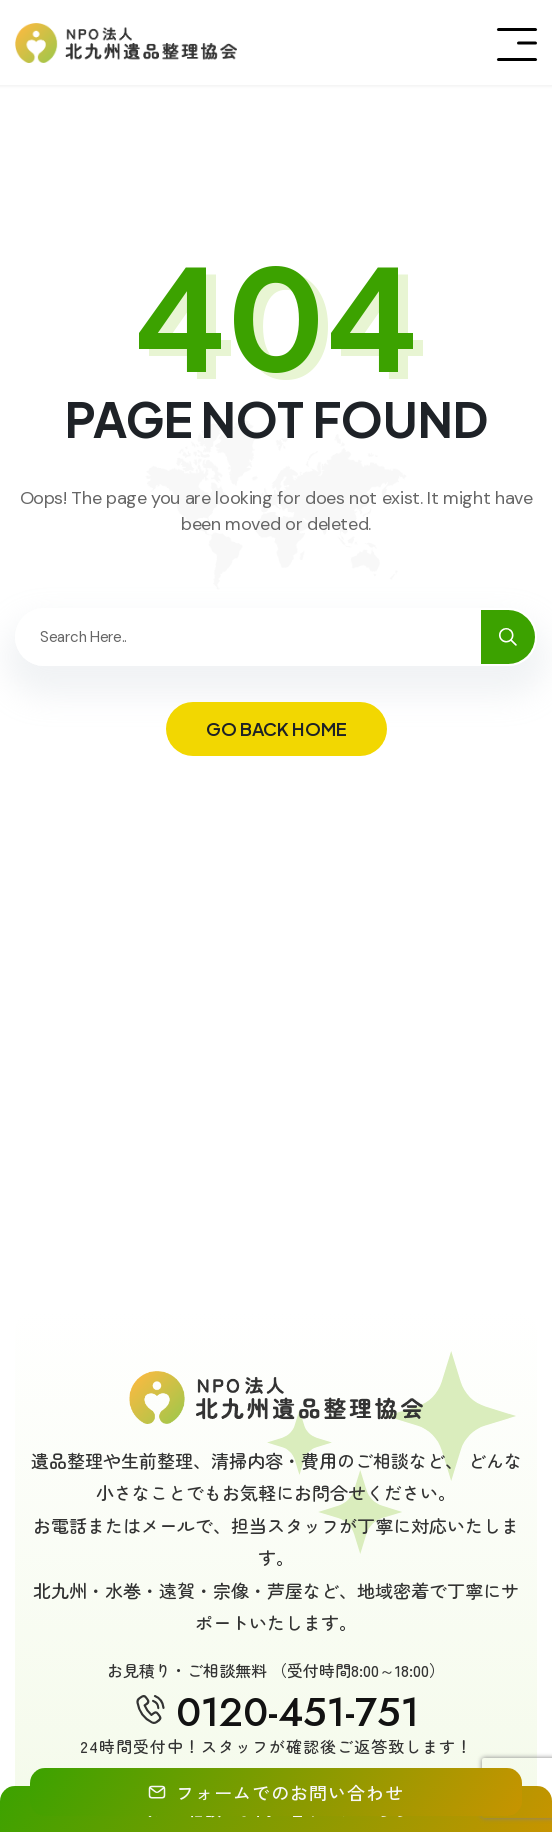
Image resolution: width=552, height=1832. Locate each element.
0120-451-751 (297, 1712)
